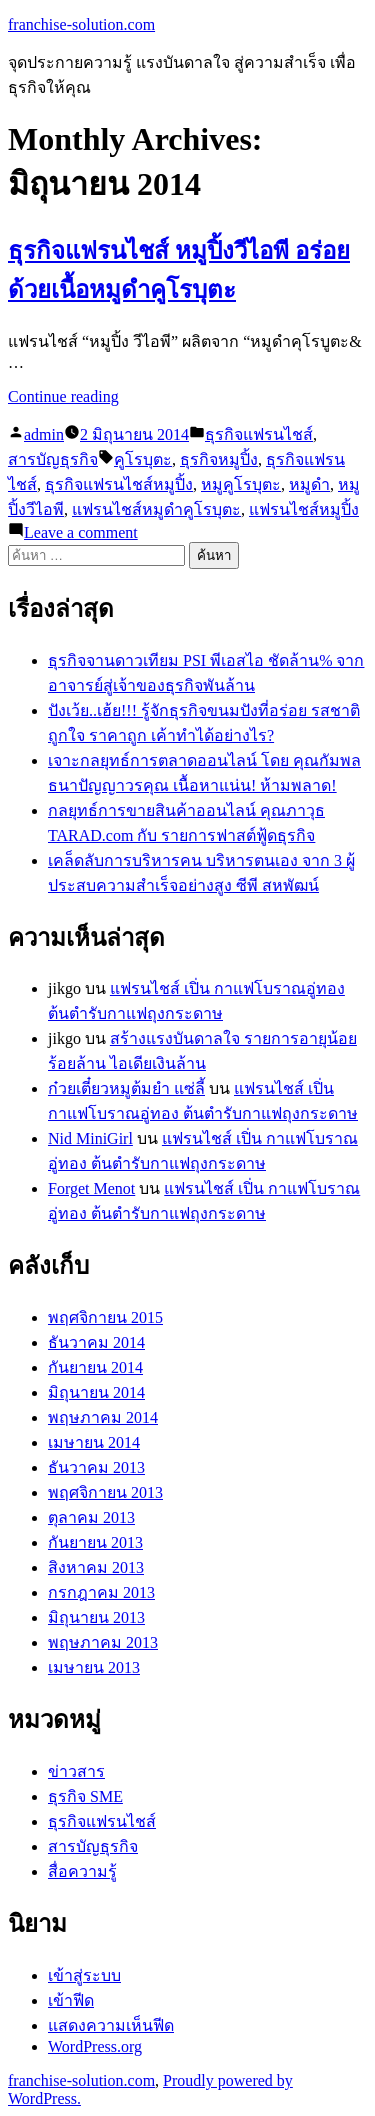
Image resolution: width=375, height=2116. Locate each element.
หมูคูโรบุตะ (241, 484)
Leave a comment (81, 532)
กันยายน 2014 (95, 1367)
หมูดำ (309, 484)
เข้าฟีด (71, 2000)
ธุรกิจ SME (85, 1796)
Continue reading (63, 396)
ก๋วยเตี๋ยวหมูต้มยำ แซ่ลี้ (126, 1088)
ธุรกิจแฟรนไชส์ (259, 434)
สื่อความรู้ (82, 1871)
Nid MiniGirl (90, 1138)
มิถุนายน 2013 (96, 1617)
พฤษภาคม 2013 (103, 1642)
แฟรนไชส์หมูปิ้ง (304, 509)
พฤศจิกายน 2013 (105, 1492)
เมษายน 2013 (94, 1667)
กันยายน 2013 (95, 1542)
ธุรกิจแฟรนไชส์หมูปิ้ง (119, 484)
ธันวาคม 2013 (96, 1467)
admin (44, 434)
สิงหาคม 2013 (96, 1567)
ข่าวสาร (76, 1771)
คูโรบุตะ (143, 459)
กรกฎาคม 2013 (101, 1592)
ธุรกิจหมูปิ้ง (219, 459)
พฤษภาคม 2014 (103, 1417)
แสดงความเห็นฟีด (111, 2025)
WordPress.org (95, 2046)
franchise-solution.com (81, 24)
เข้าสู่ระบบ (84, 1975)
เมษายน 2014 (94, 1442)
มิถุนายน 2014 (96, 1392)
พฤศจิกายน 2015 (105, 1317)
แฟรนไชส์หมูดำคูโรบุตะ (156, 509)
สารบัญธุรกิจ (53, 459)
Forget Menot (91, 1188)
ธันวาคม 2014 (96, 1342)
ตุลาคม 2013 (91, 1517)
